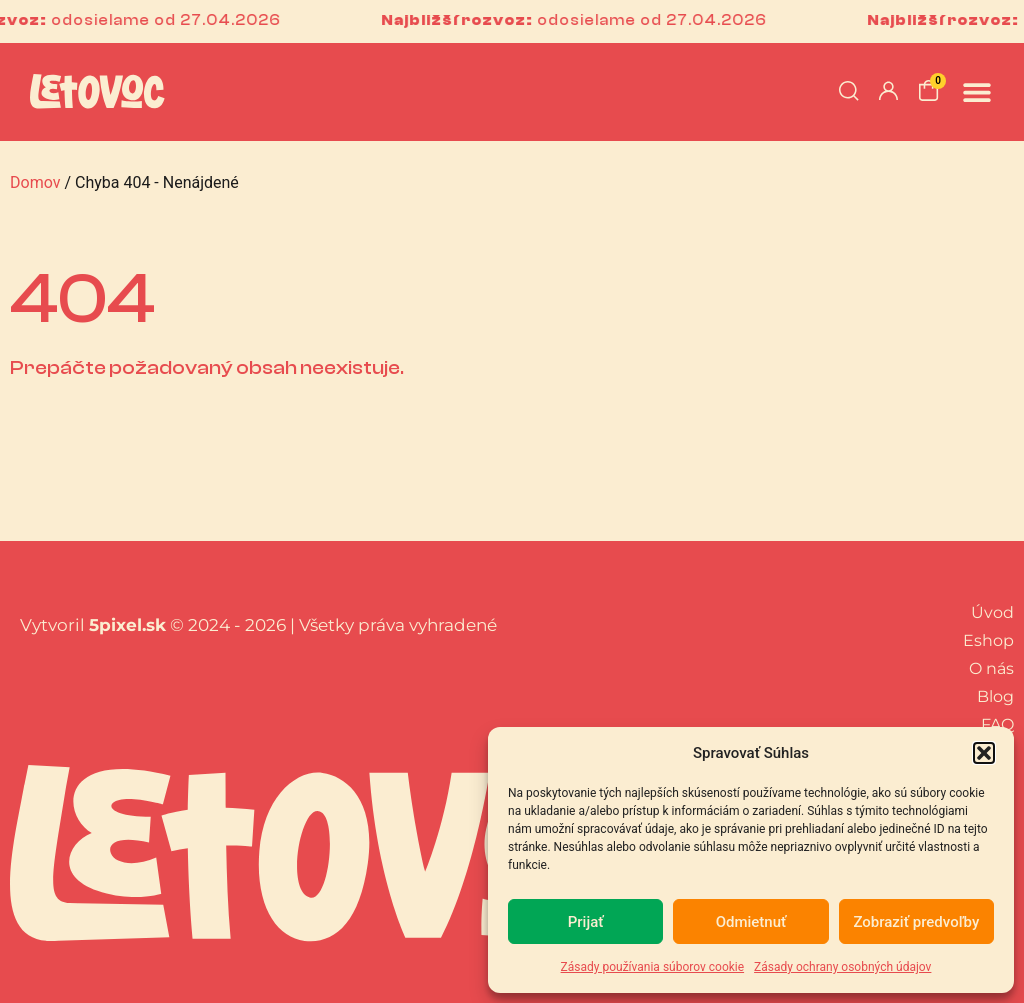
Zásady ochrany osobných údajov (842, 967)
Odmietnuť (751, 922)
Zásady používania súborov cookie (653, 967)
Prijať (586, 922)
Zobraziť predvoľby (916, 922)
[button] (984, 753)
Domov (35, 182)
